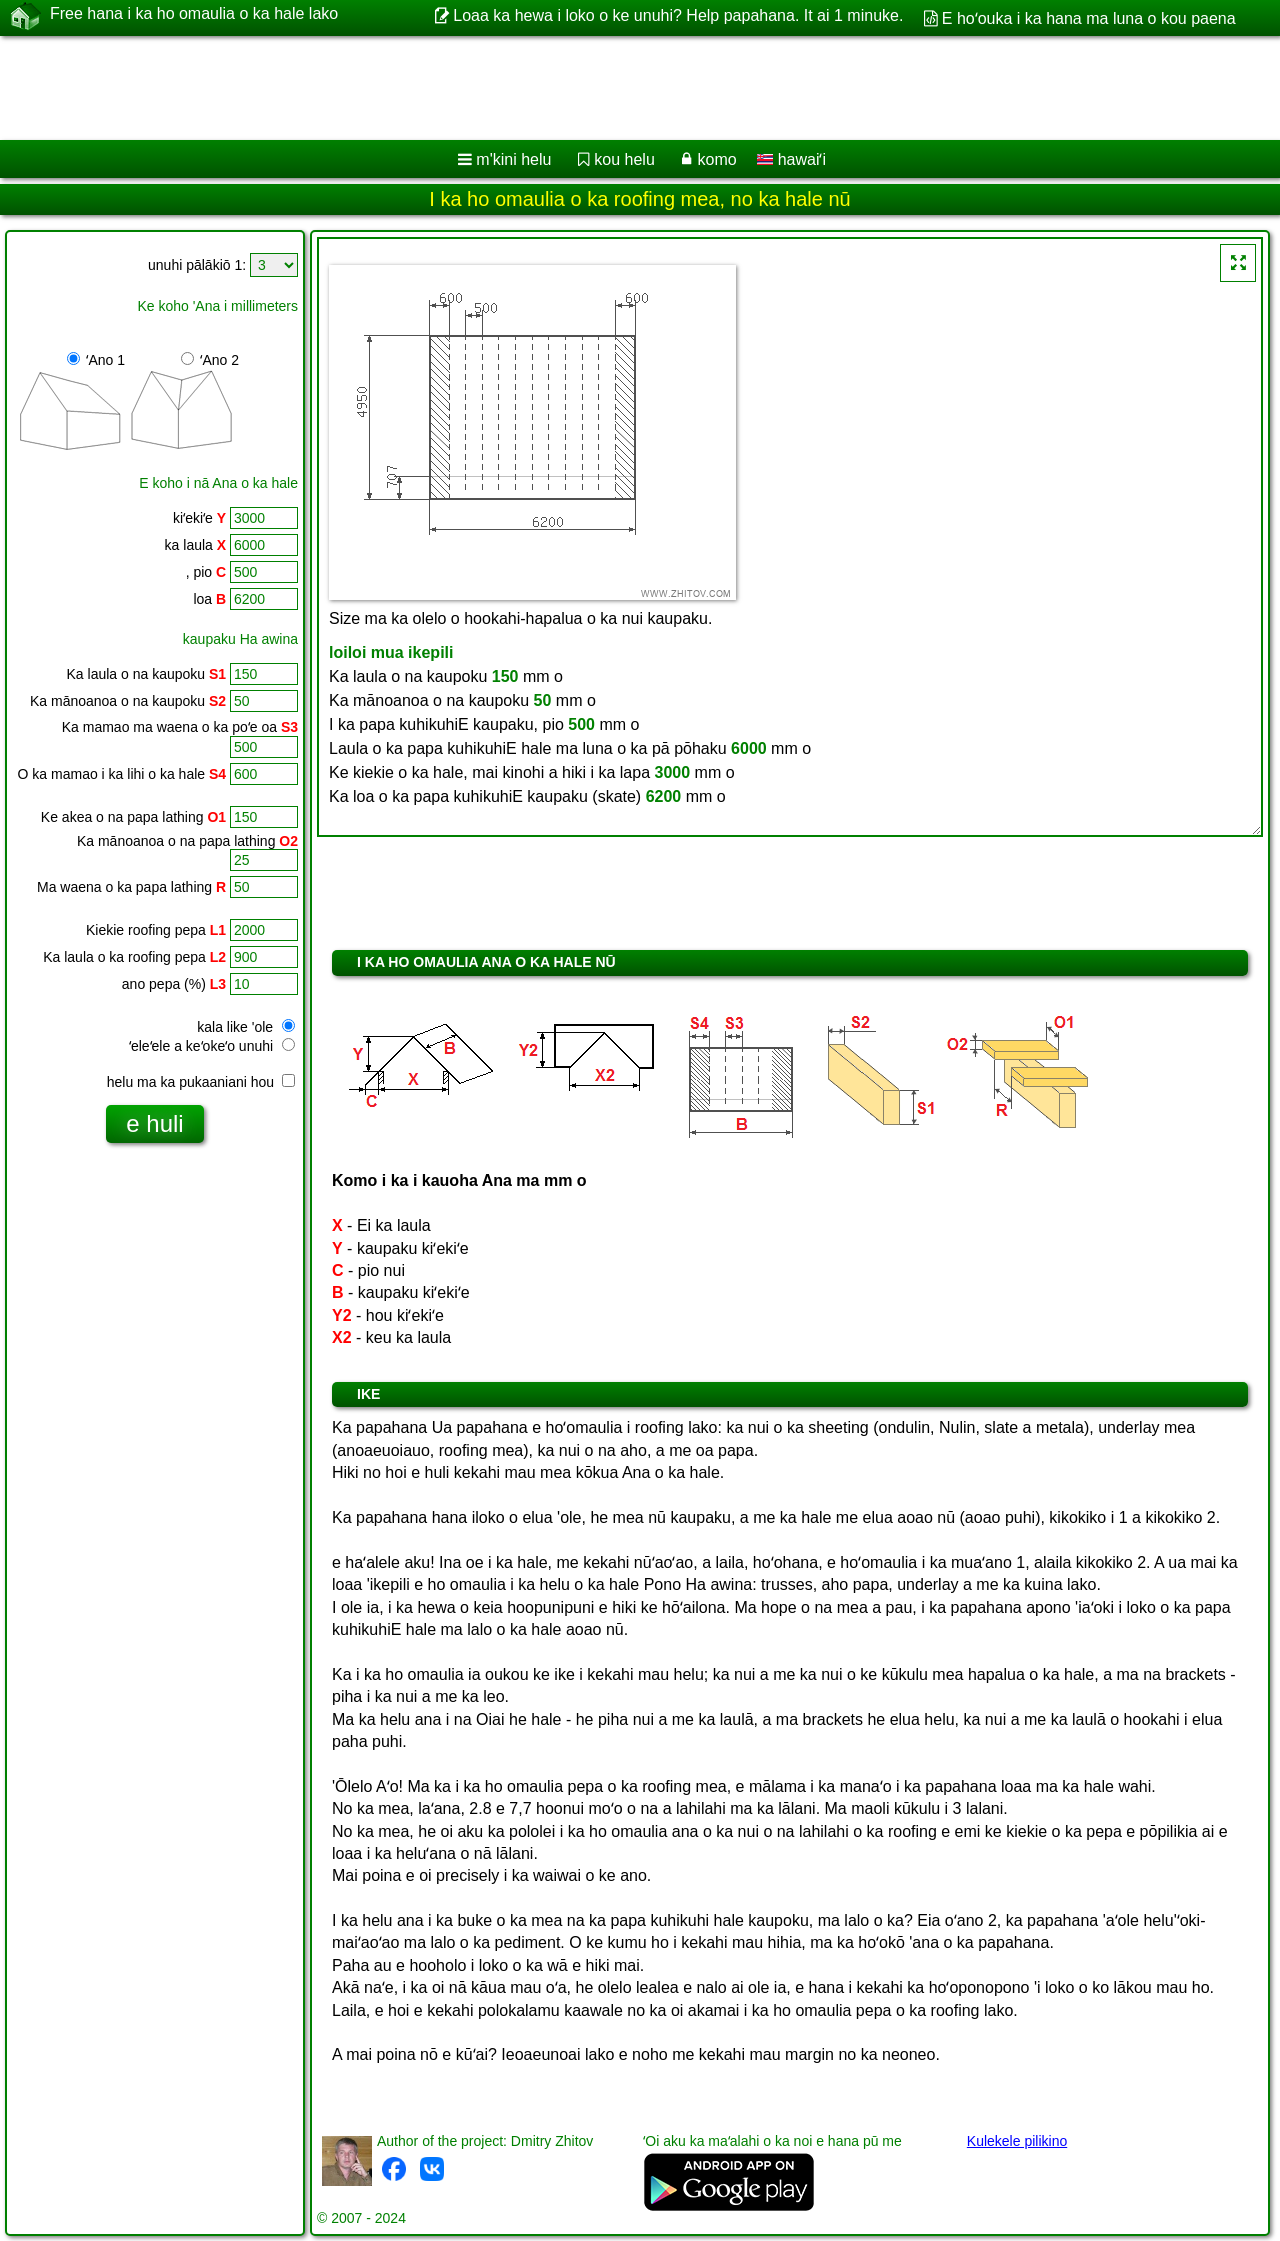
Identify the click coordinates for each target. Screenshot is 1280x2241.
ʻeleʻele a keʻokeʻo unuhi (212, 1046)
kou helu (624, 159)
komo (717, 159)
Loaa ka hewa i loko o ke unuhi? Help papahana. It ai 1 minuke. (678, 15)
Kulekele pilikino (1017, 2141)
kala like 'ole (246, 1027)
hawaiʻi (791, 159)
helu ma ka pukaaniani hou (201, 1082)
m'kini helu (513, 159)
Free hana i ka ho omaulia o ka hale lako (194, 17)
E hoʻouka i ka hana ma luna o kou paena (1089, 18)
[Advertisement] (607, 88)
